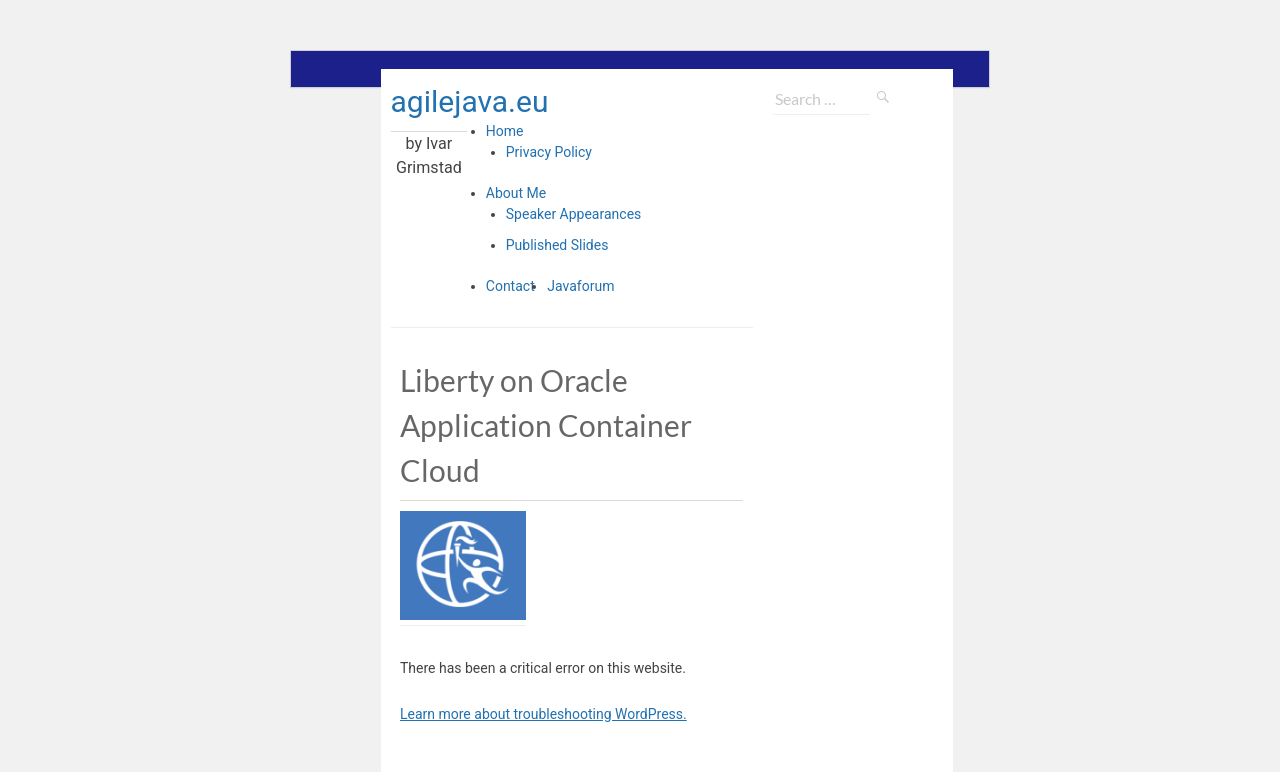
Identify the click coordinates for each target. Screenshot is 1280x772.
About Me (516, 193)
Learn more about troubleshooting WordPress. (543, 714)
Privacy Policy (549, 152)
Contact (510, 286)
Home (505, 131)
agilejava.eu (470, 101)
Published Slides (557, 245)
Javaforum (580, 286)
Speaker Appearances (574, 214)
